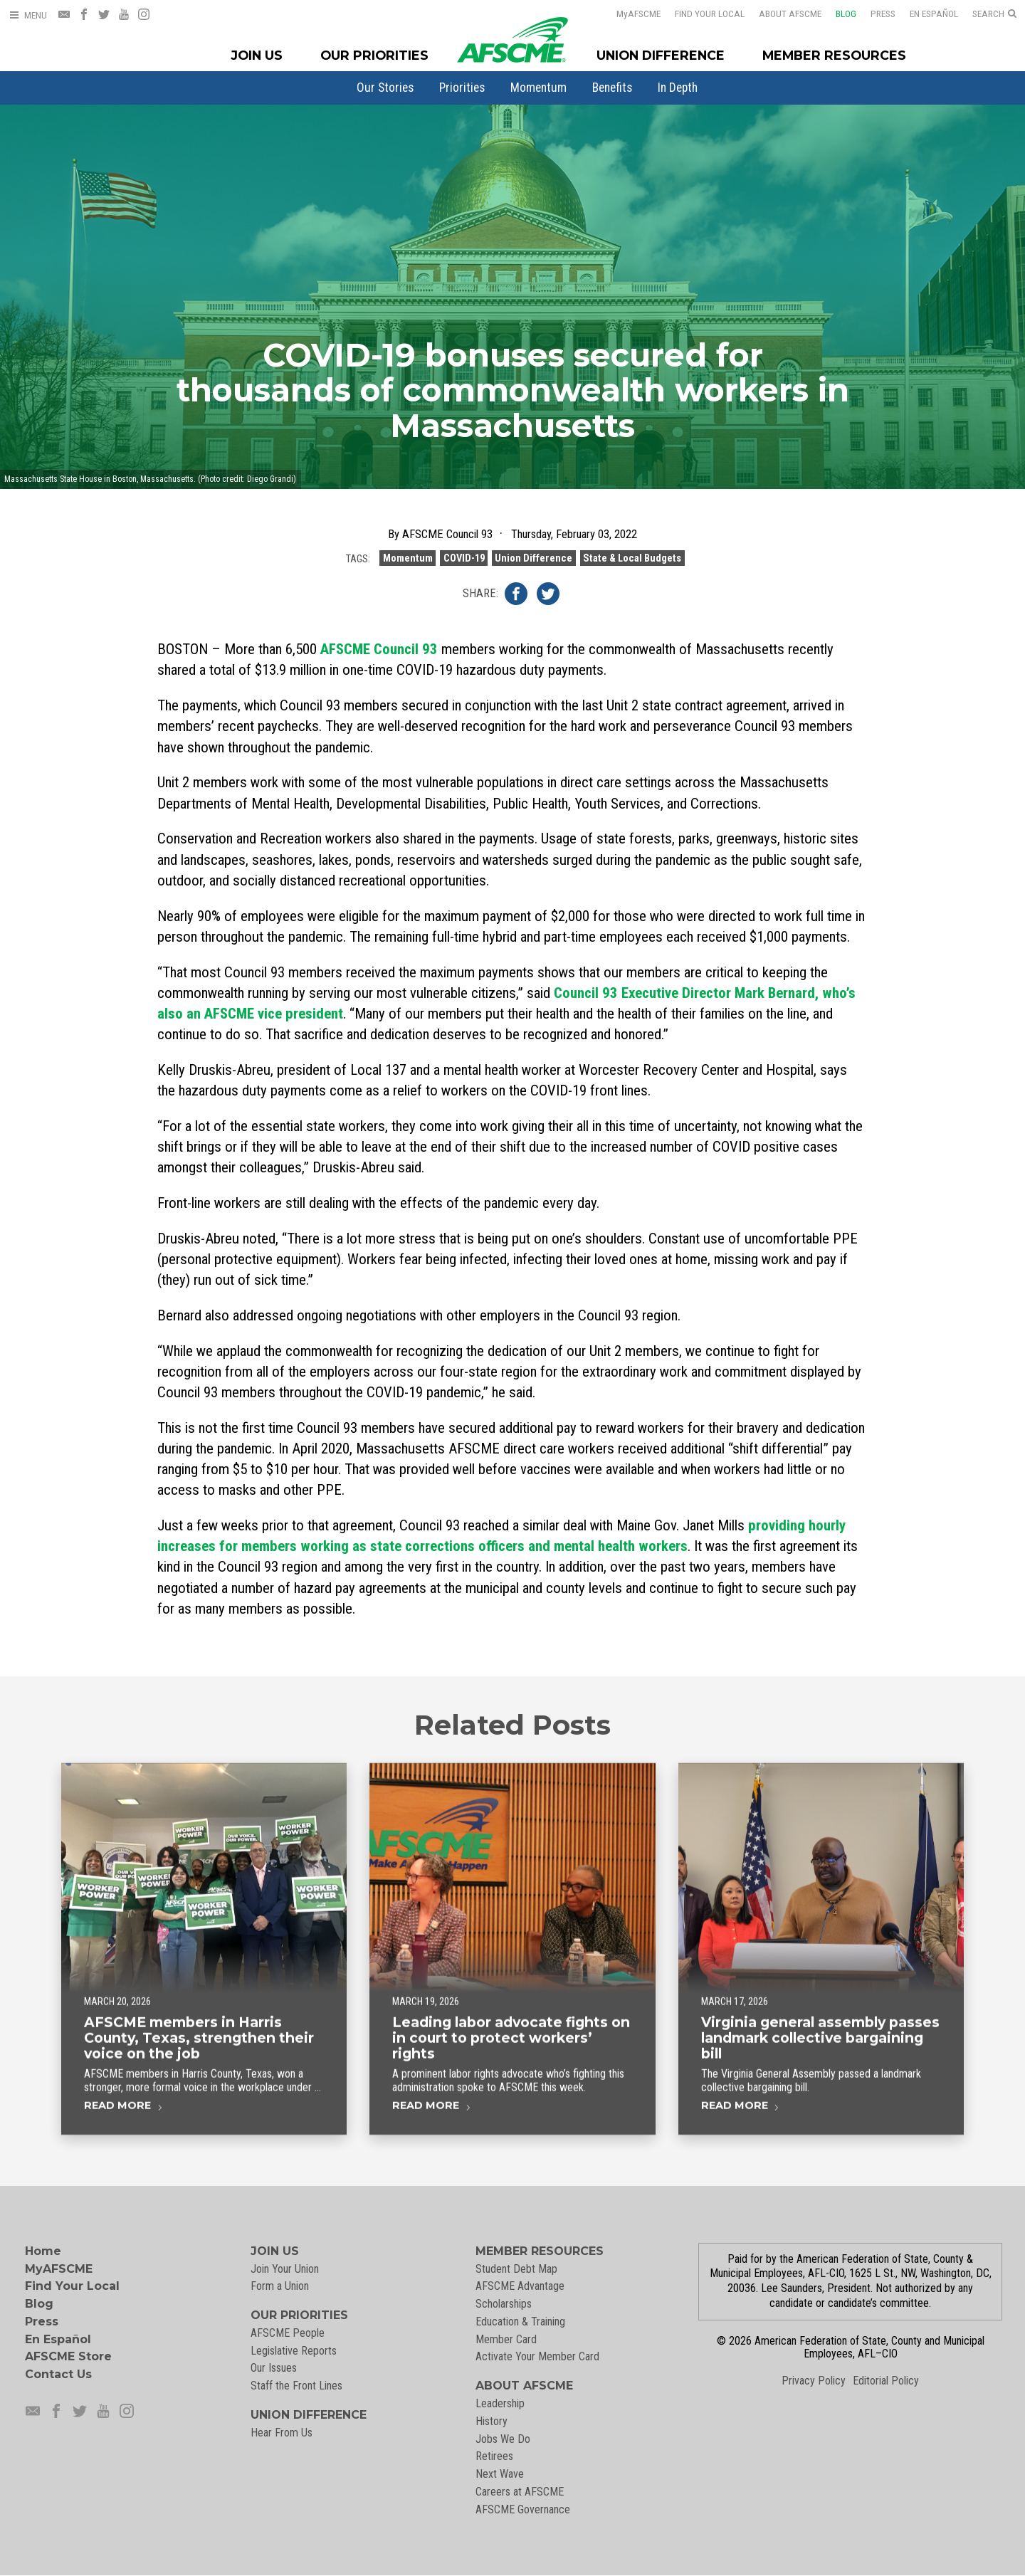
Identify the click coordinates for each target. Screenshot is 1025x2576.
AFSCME (629, 13)
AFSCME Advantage (519, 2286)
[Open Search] (994, 14)
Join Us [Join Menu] (257, 55)
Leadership (500, 2403)
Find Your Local (700, 13)
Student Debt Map (516, 2269)
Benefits (612, 87)
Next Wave (499, 2474)
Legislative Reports (294, 2350)
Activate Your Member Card (537, 2356)
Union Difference (533, 564)
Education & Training (520, 2321)
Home (43, 2251)
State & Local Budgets (632, 564)
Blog (836, 13)
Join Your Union (285, 2269)
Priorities (462, 87)
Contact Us (58, 2374)
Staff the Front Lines (296, 2385)
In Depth (678, 87)
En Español (924, 13)
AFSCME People (288, 2333)
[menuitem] (385, 87)
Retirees (494, 2456)
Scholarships (503, 2303)
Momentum (538, 87)
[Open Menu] (28, 15)
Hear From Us (281, 2432)
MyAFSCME (59, 2269)
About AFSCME (781, 13)
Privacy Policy (814, 2380)
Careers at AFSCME (519, 2491)
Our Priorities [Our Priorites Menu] (374, 55)
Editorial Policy (886, 2380)
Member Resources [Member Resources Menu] (834, 55)
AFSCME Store (68, 2356)
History (491, 2421)
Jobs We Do (502, 2439)
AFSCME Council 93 (379, 649)
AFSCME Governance (522, 2509)
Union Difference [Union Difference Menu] (660, 55)
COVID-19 (464, 564)
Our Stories (385, 87)
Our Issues (274, 2368)
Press (873, 13)
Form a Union (280, 2286)
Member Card (506, 2339)
